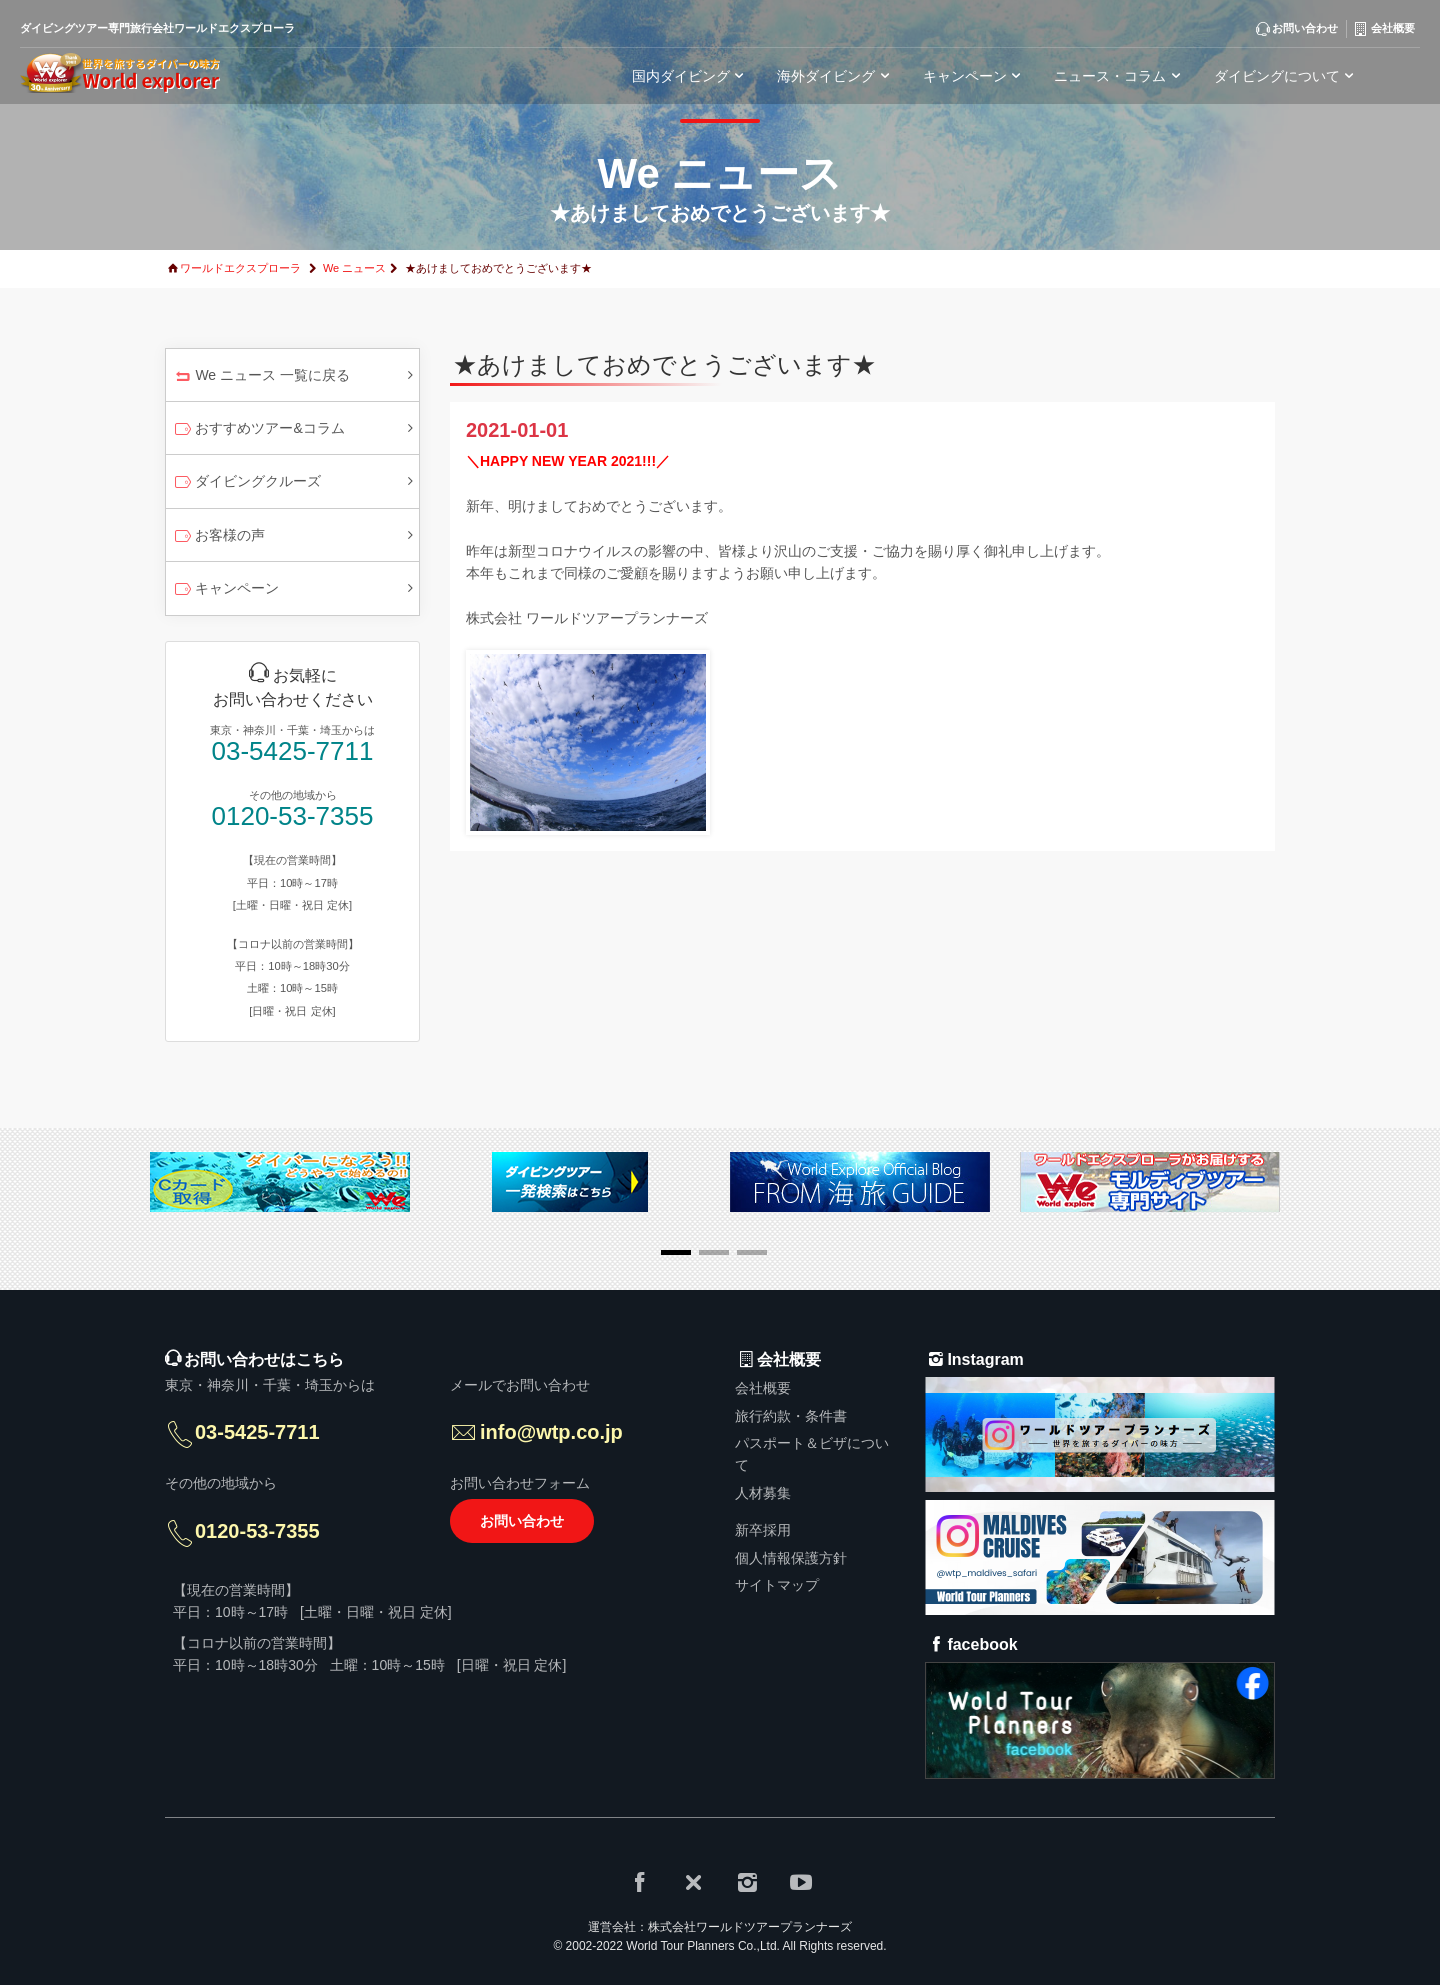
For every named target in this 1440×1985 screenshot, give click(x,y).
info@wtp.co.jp (551, 1432)
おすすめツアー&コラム (258, 430)
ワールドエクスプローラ (240, 268)
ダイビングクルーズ (246, 483)
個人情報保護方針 (791, 1558)
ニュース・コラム (1120, 76)
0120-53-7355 (293, 816)
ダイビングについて (1287, 76)
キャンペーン (225, 590)
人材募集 (763, 1493)
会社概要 (763, 1388)
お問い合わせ (522, 1521)
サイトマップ (777, 1585)
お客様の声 (218, 537)
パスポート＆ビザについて (812, 1454)
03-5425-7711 (293, 751)
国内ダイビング (691, 76)
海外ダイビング (836, 76)
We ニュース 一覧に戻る (261, 377)
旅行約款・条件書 (791, 1416)
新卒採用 (763, 1530)
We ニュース (354, 268)
